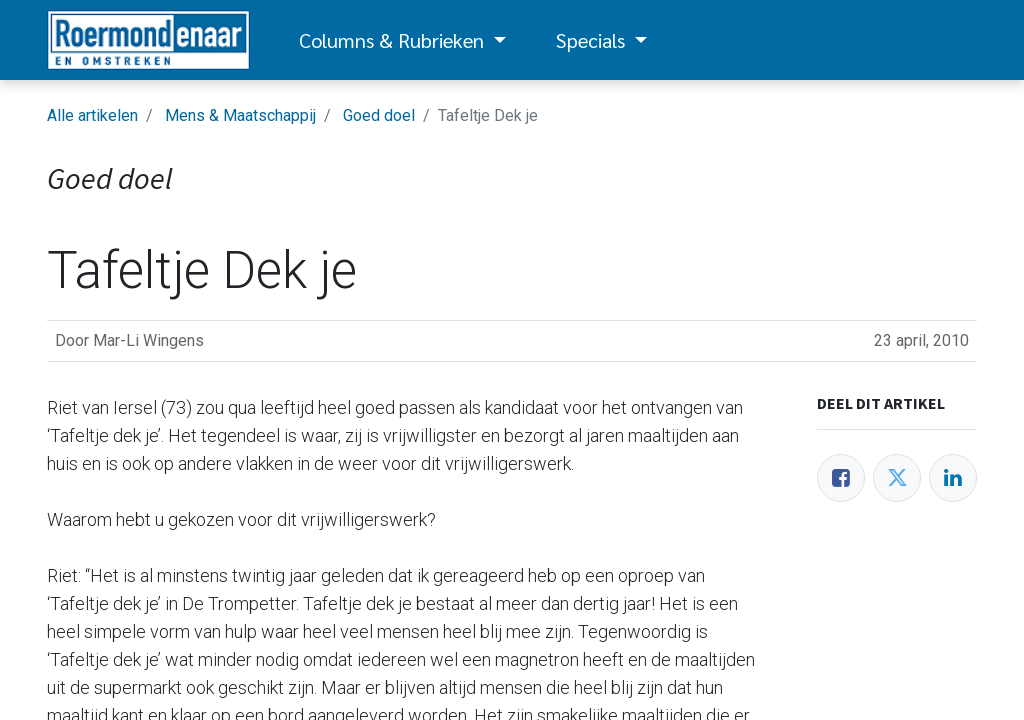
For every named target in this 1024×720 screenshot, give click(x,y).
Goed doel (379, 115)
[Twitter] (897, 478)
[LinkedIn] (953, 478)
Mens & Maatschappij (240, 115)
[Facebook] (841, 478)
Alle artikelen (92, 115)
